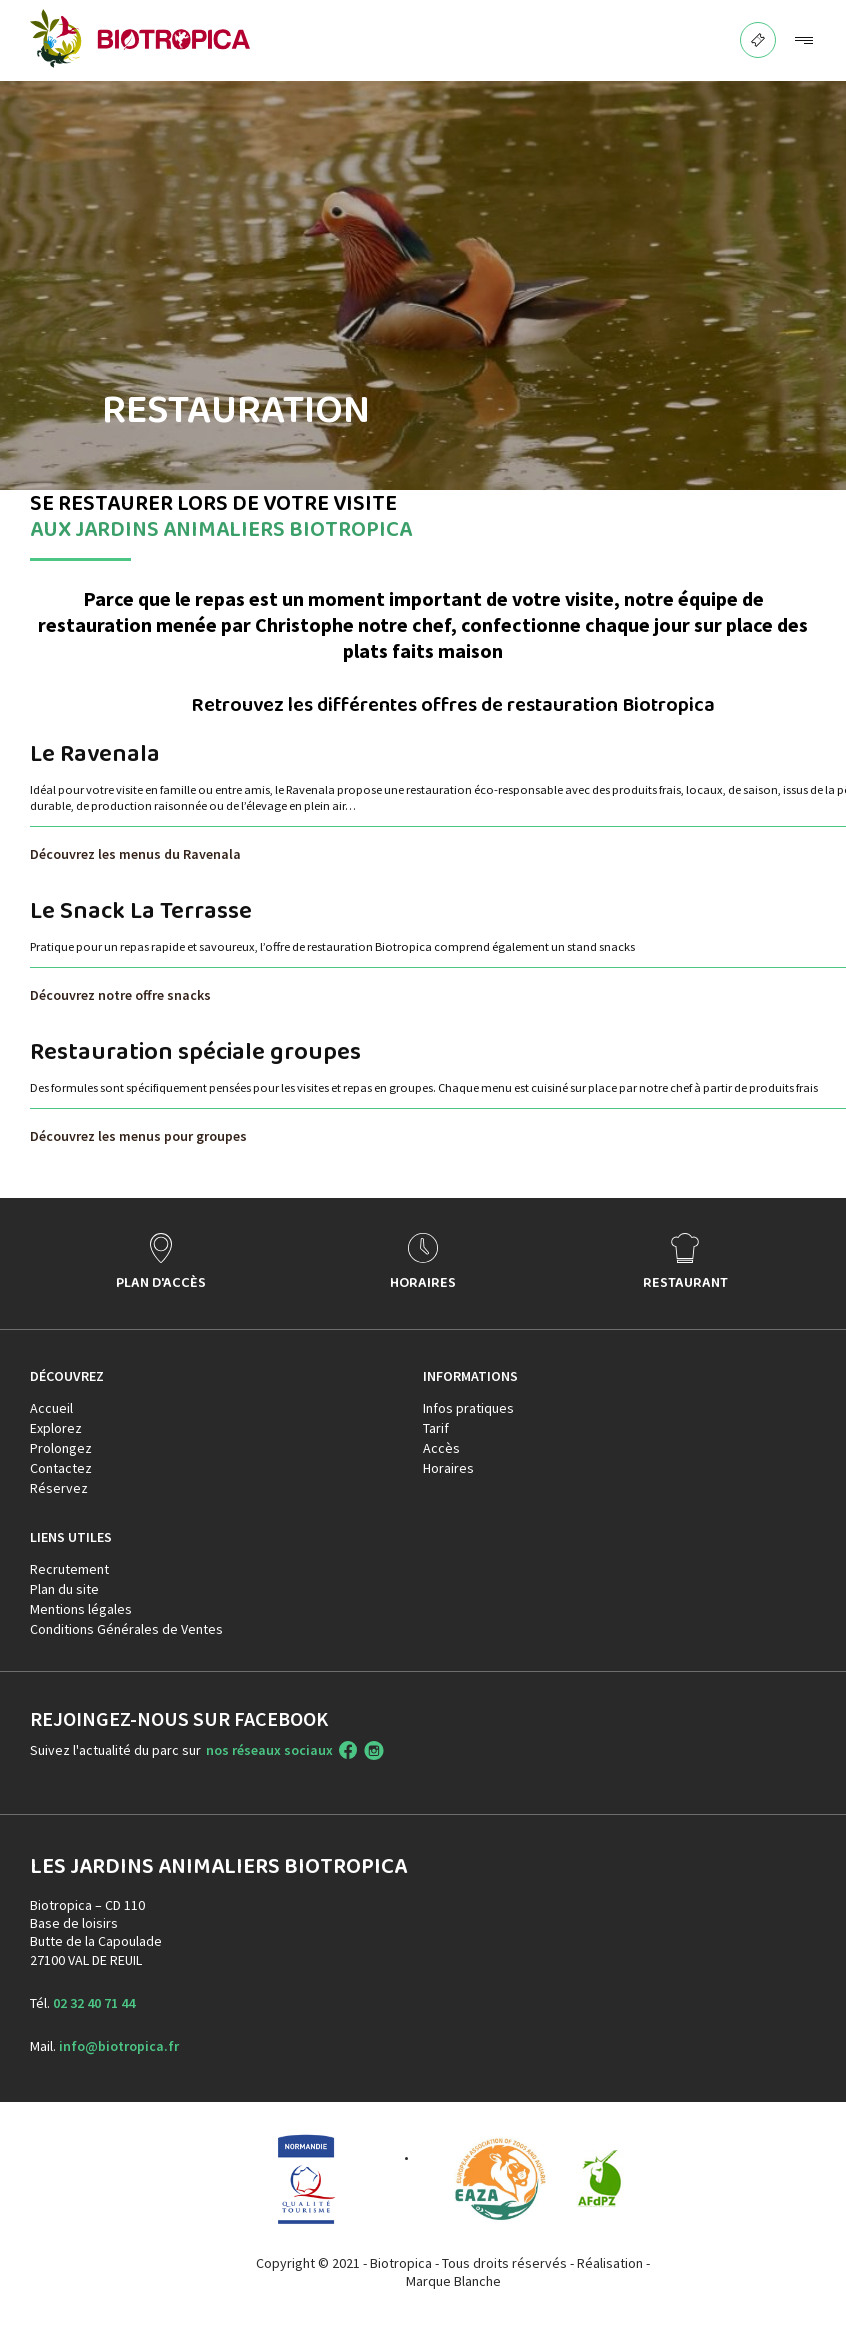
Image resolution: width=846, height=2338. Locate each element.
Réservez (59, 1488)
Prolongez (61, 1448)
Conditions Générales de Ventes (126, 1629)
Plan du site (64, 1589)
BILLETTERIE (758, 34)
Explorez (56, 1428)
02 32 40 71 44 (94, 2003)
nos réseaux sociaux (269, 1750)
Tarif (436, 1428)
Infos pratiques (468, 1408)
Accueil (51, 1408)
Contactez (61, 1468)
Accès (441, 1448)
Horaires (448, 1468)
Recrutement (69, 1569)
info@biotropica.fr (119, 2046)
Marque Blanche (453, 2281)
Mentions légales (81, 1609)
